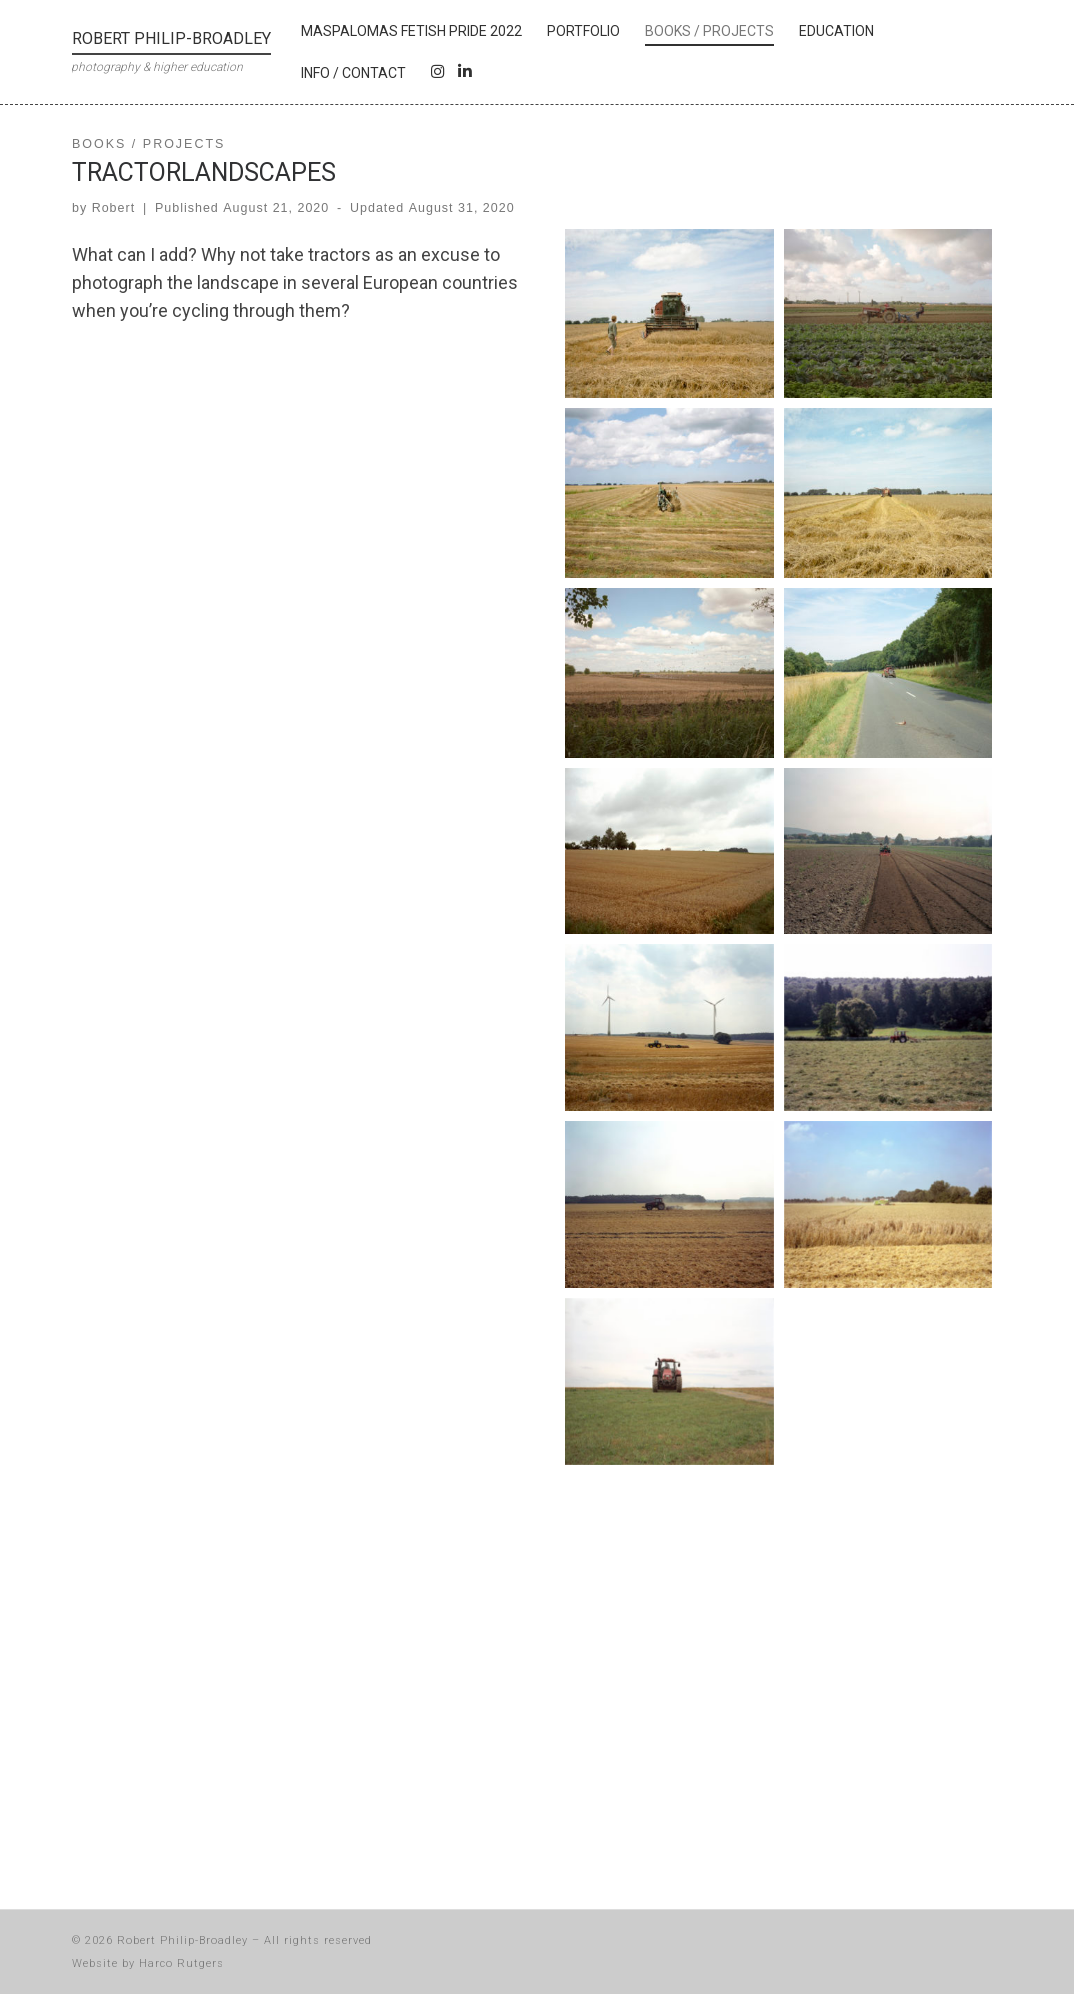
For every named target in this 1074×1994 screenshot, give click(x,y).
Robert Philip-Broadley (182, 1940)
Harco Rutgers (181, 1963)
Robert (113, 208)
